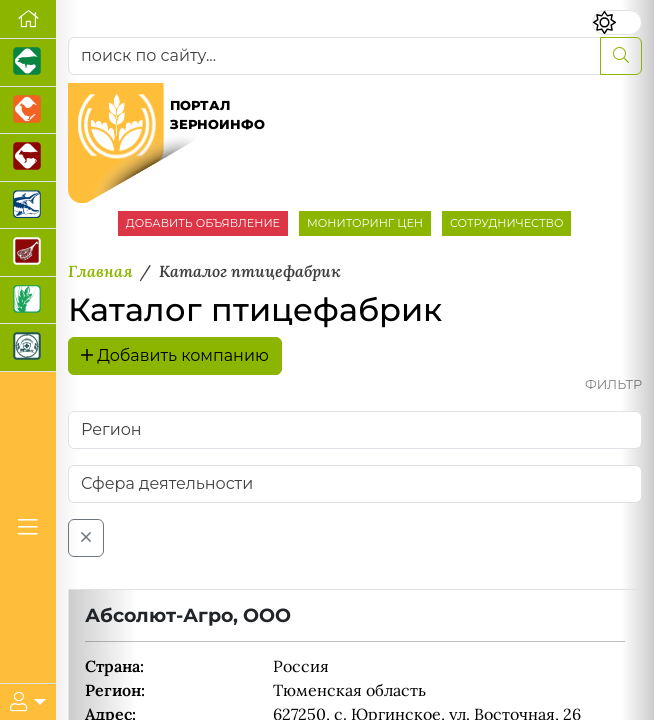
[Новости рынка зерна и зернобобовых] (28, 301)
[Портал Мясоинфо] (28, 253)
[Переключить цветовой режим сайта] (616, 22)
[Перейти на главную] (28, 19)
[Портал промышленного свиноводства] (28, 63)
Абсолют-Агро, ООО (188, 615)
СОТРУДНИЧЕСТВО (507, 223)
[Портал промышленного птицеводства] (28, 111)
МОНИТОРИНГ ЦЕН (365, 223)
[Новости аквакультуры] (28, 206)
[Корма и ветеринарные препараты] (28, 348)
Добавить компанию (175, 355)
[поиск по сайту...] (334, 56)
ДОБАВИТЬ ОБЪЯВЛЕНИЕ (203, 223)
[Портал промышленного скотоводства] (28, 158)
